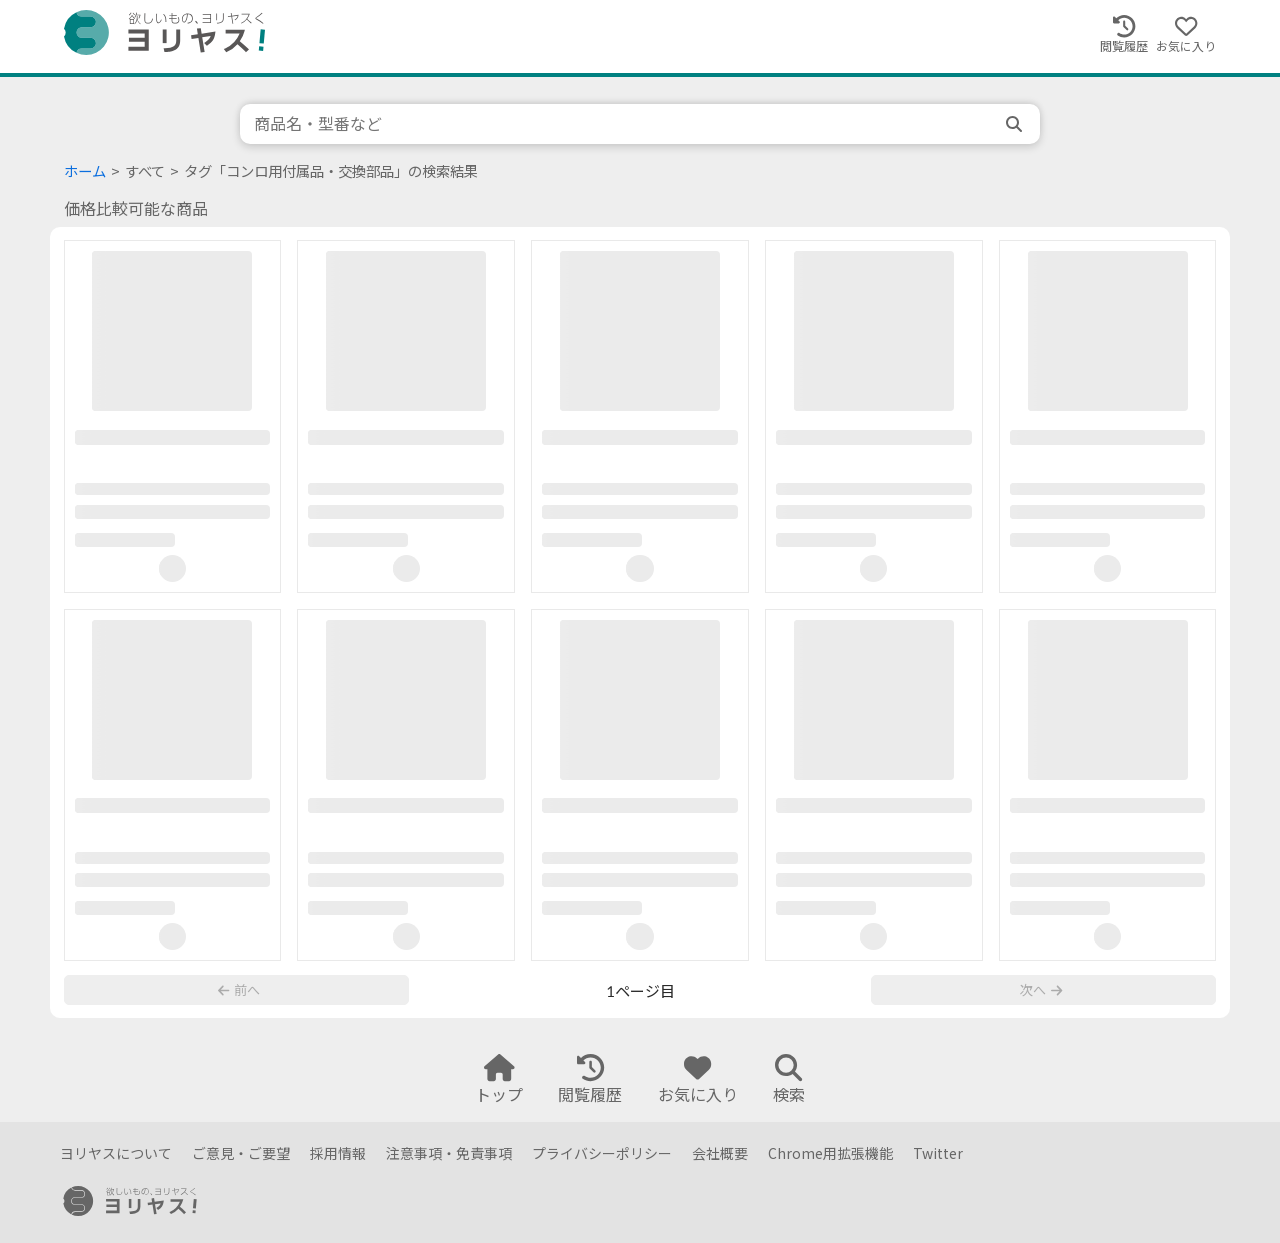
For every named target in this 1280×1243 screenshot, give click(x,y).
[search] (1016, 124)
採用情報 (338, 1153)
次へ (1041, 998)
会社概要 (720, 1153)
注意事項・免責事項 (449, 1153)
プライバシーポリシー (602, 1153)
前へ (239, 998)
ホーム (85, 171)
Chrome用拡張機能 (830, 1153)
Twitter (938, 1153)
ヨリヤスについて (116, 1153)
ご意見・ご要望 (241, 1153)
